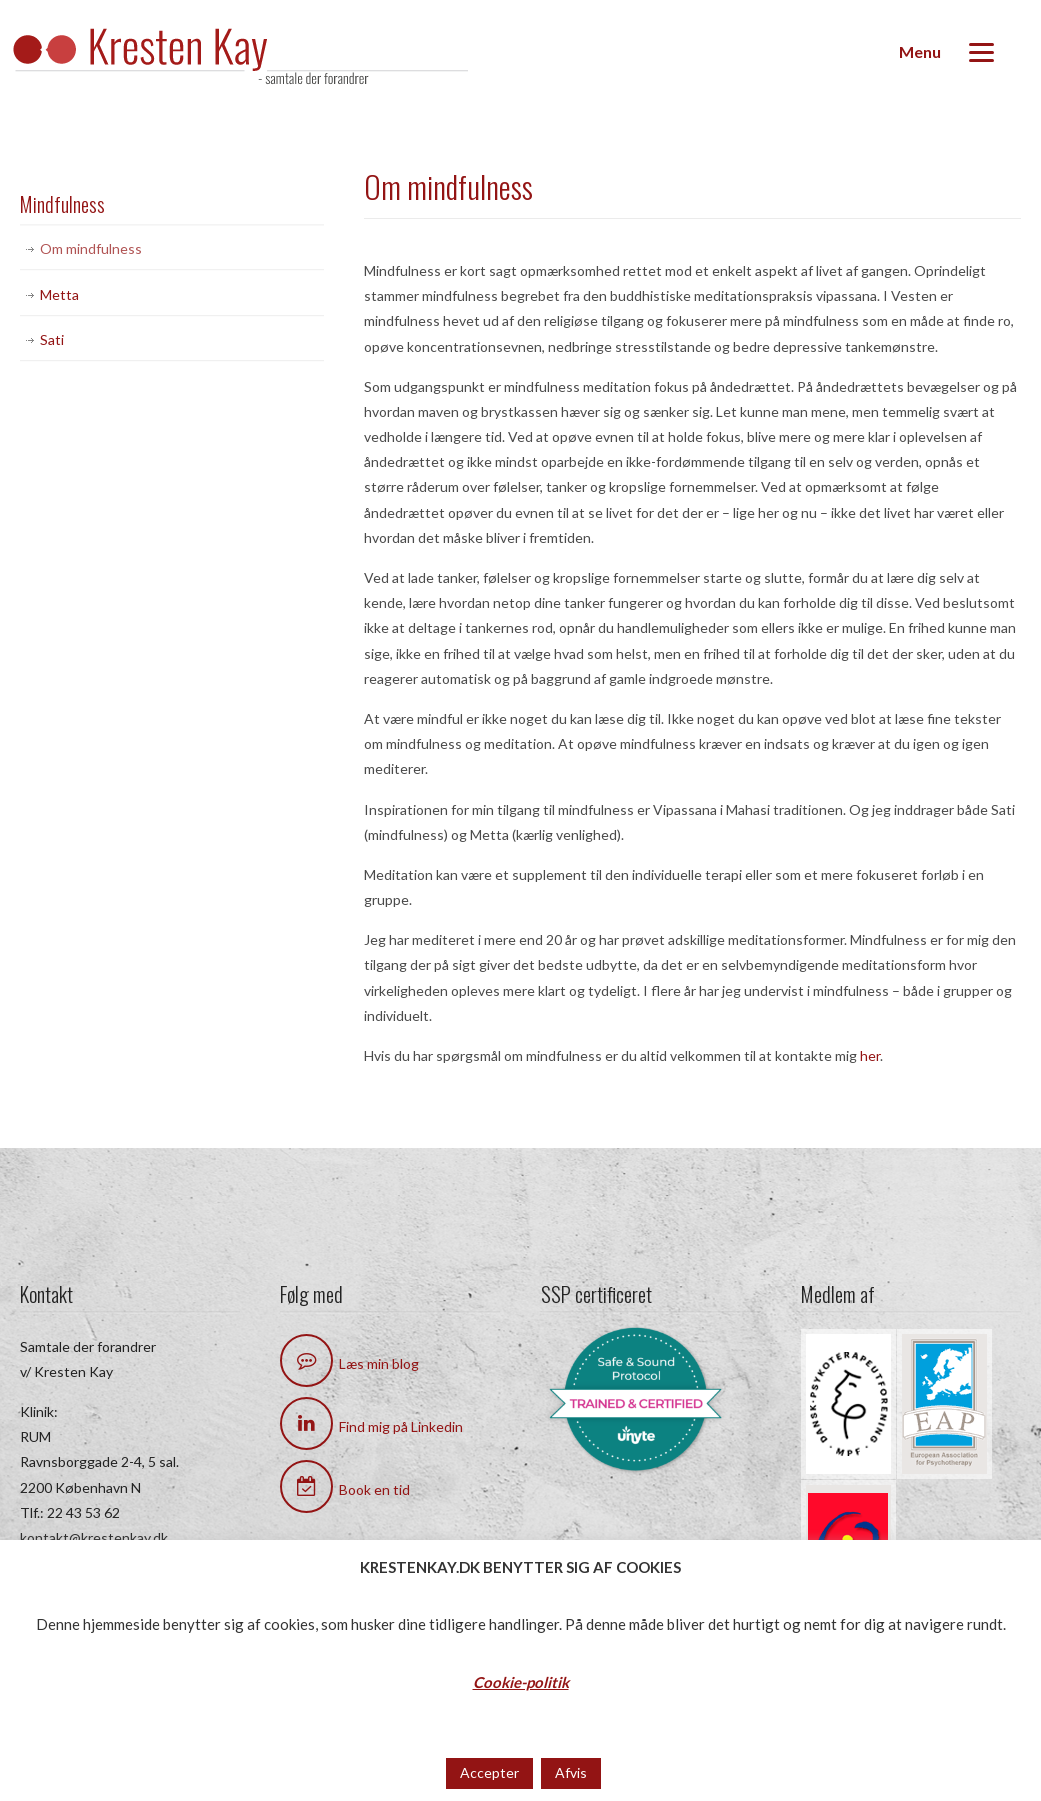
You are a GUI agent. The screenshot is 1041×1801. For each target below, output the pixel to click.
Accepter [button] (489, 1772)
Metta (59, 294)
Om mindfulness (91, 248)
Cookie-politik (521, 1682)
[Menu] (946, 52)
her (870, 1055)
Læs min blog (349, 1363)
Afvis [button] (571, 1772)
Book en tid (345, 1489)
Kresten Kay (260, 59)
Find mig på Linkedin (371, 1426)
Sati (52, 339)
